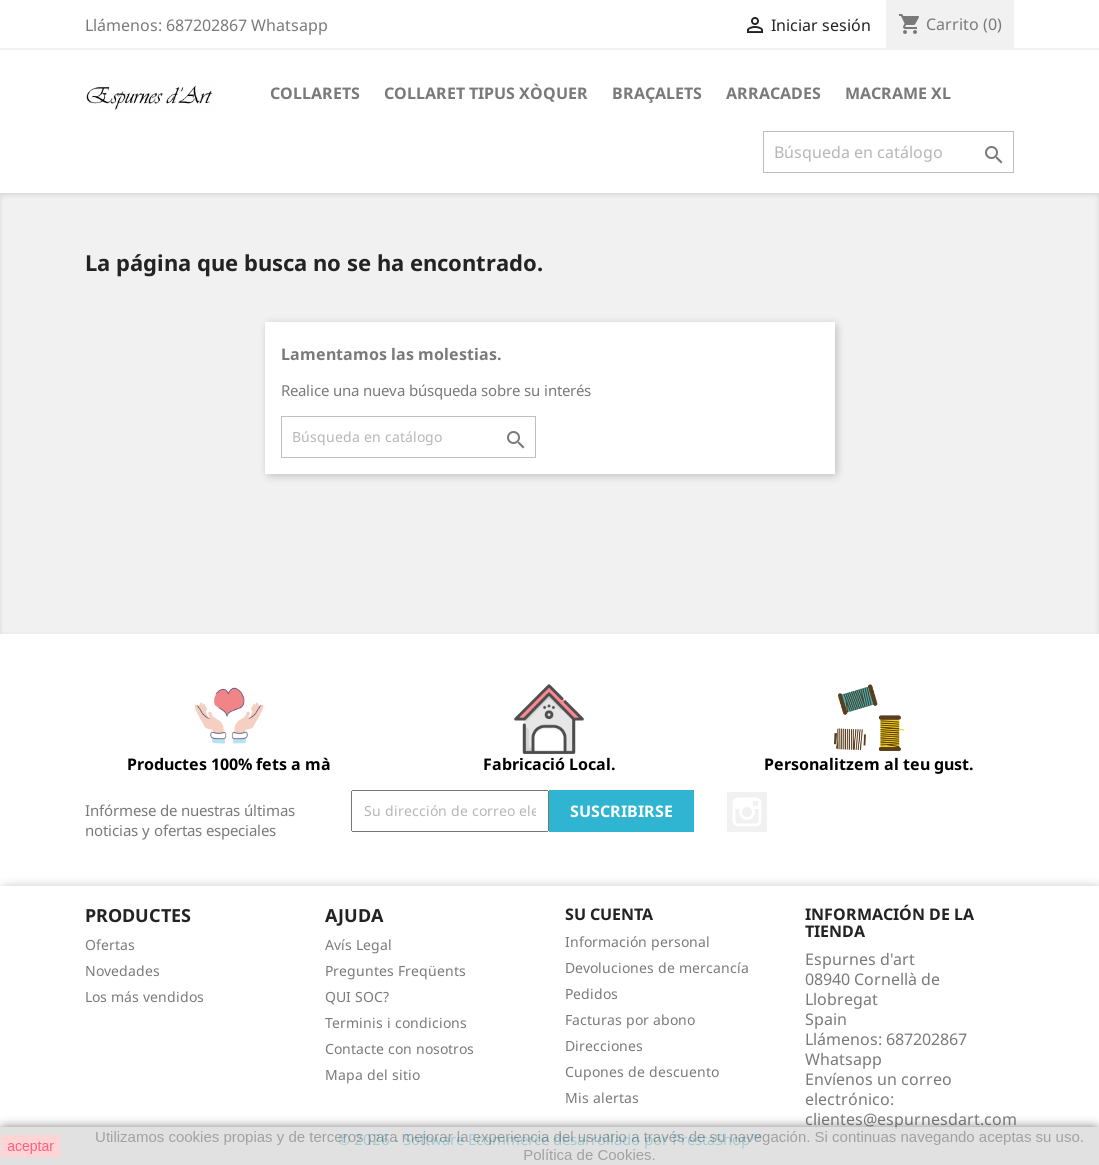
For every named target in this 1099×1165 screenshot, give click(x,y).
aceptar (30, 1146)
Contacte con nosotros (399, 1048)
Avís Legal (358, 944)
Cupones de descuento (642, 1071)
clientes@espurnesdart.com (911, 1119)
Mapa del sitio (372, 1074)
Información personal (637, 941)
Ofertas (110, 944)
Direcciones (604, 1045)
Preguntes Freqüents (395, 970)
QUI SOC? (357, 996)
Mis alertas (602, 1097)
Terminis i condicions (396, 1022)
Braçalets (657, 93)
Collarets (315, 93)
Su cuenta (609, 914)
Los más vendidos (144, 996)
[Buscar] (888, 152)
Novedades (122, 970)
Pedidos (591, 993)
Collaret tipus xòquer (486, 93)
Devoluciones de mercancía (657, 967)
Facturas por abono (630, 1019)
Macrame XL (898, 93)
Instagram (747, 812)
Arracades (773, 93)
